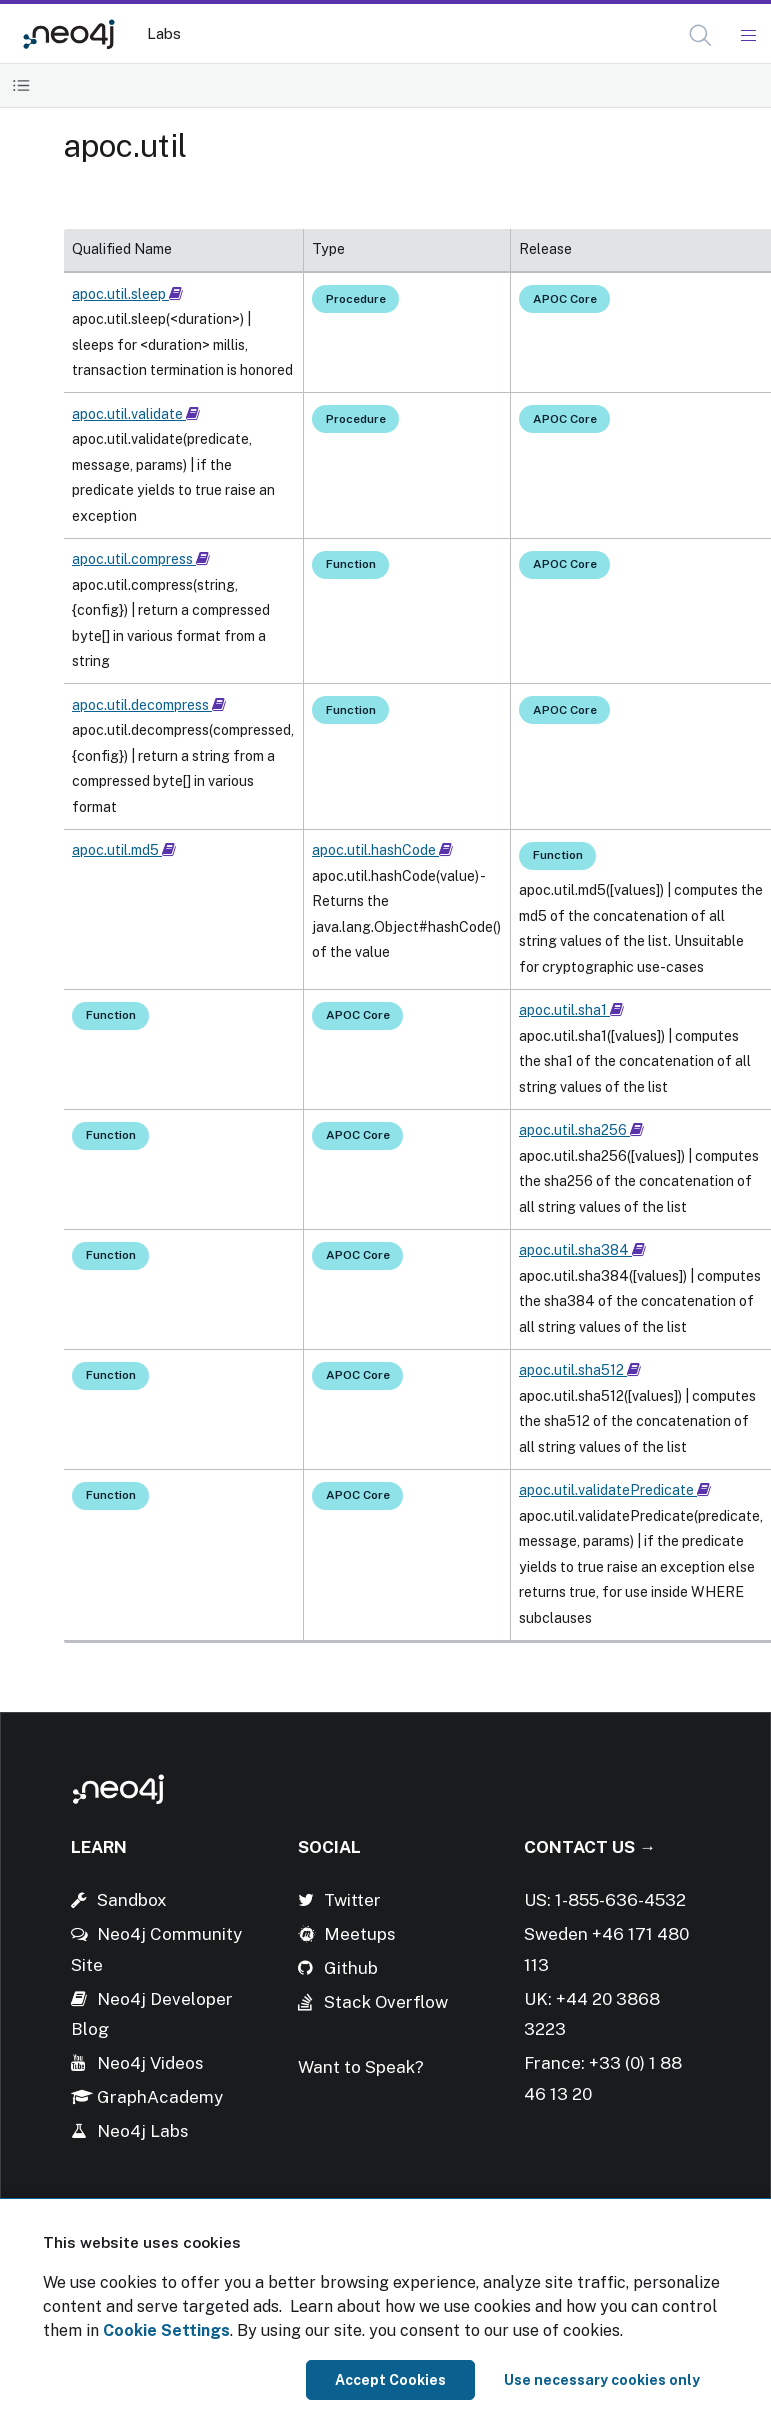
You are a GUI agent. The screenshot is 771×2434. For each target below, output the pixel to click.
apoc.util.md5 (124, 850)
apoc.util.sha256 (581, 1130)
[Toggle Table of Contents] (21, 85)
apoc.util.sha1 (571, 1010)
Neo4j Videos (150, 2063)
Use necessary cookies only (602, 2380)
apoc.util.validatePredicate (615, 1490)
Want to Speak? (361, 2067)
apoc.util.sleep (127, 294)
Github (351, 1968)
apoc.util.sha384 (582, 1250)
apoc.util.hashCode (382, 850)
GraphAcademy (160, 2097)
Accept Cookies (390, 2380)
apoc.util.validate (136, 414)
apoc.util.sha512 (580, 1370)
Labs (164, 33)
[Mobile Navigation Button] (747, 36)
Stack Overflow (386, 2002)
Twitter (352, 1900)
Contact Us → (590, 1847)
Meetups (360, 1934)
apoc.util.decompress (149, 705)
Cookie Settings (166, 2330)
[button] (700, 35)
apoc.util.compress (141, 559)
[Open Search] (701, 36)
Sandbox (132, 1900)
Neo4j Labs (143, 2131)
